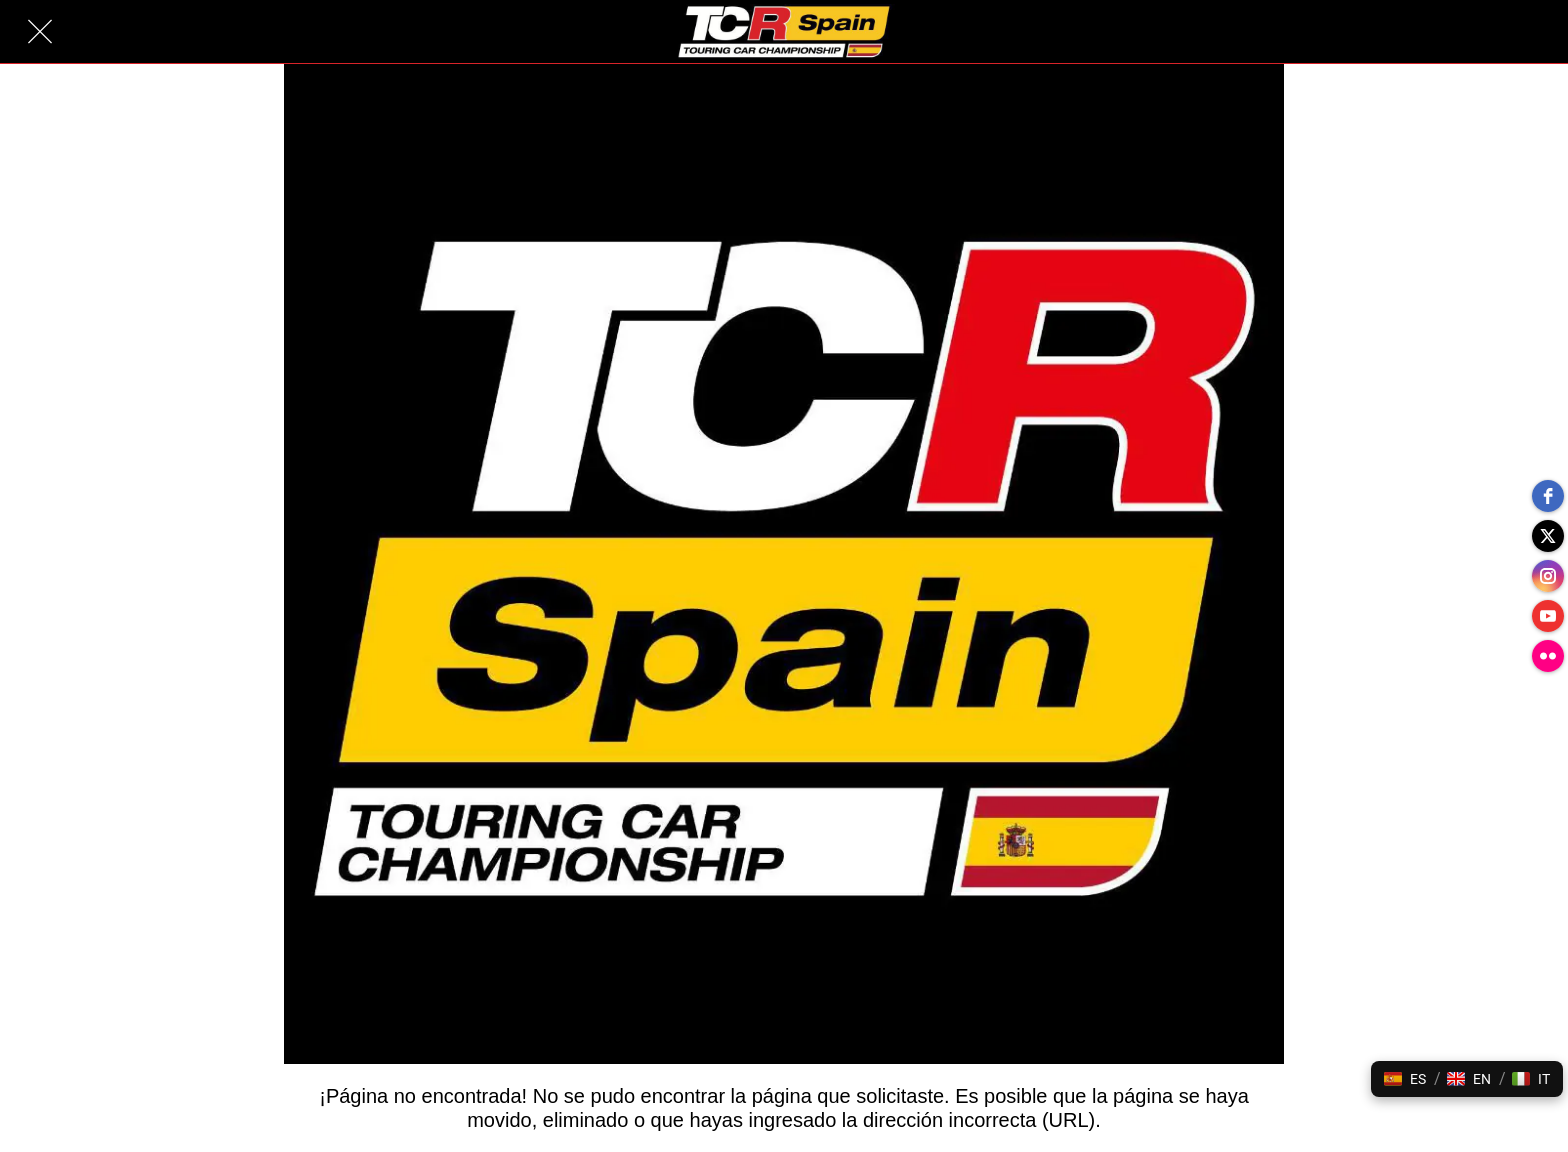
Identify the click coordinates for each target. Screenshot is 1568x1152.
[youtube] (1548, 616)
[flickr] (1548, 656)
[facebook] (1548, 496)
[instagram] (1548, 576)
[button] (1405, 1079)
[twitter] (1548, 536)
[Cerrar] (40, 32)
